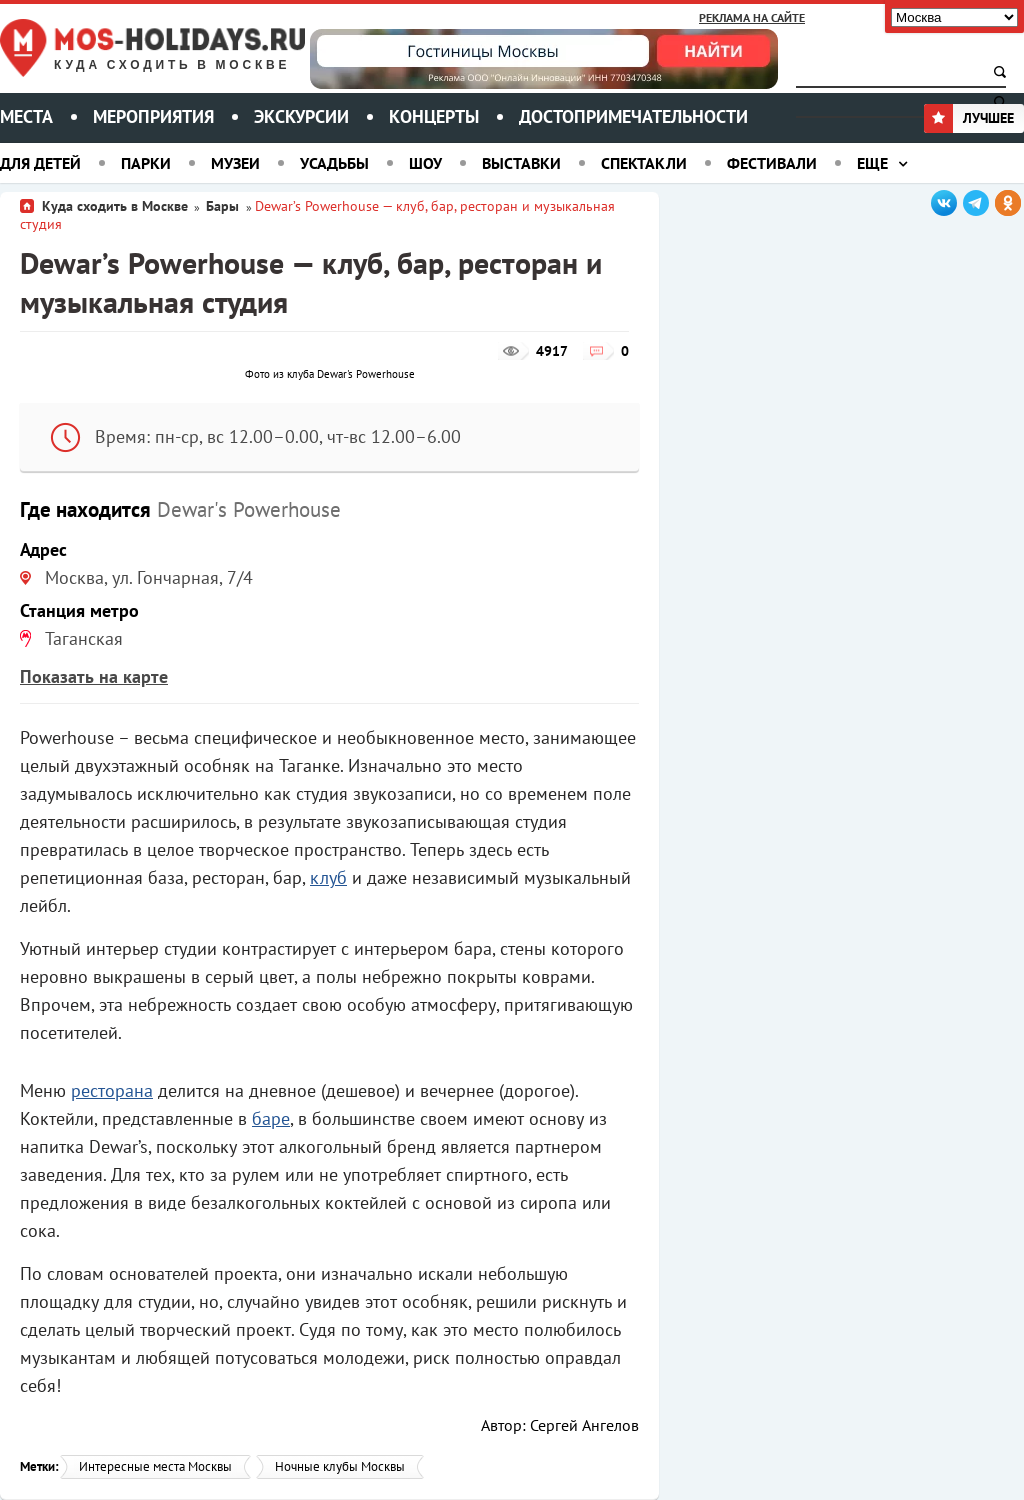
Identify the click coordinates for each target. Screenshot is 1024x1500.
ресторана (112, 1090)
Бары (224, 206)
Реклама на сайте (752, 17)
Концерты (434, 116)
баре (271, 1118)
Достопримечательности (633, 116)
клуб (328, 877)
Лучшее (969, 118)
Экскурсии (301, 116)
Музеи (235, 163)
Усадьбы (334, 163)
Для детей (40, 163)
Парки (146, 163)
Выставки (521, 163)
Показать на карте (94, 676)
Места (26, 116)
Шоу (425, 163)
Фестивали (772, 163)
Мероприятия (153, 116)
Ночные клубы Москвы (340, 1466)
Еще (872, 163)
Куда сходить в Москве (172, 65)
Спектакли (644, 163)
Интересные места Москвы (155, 1466)
